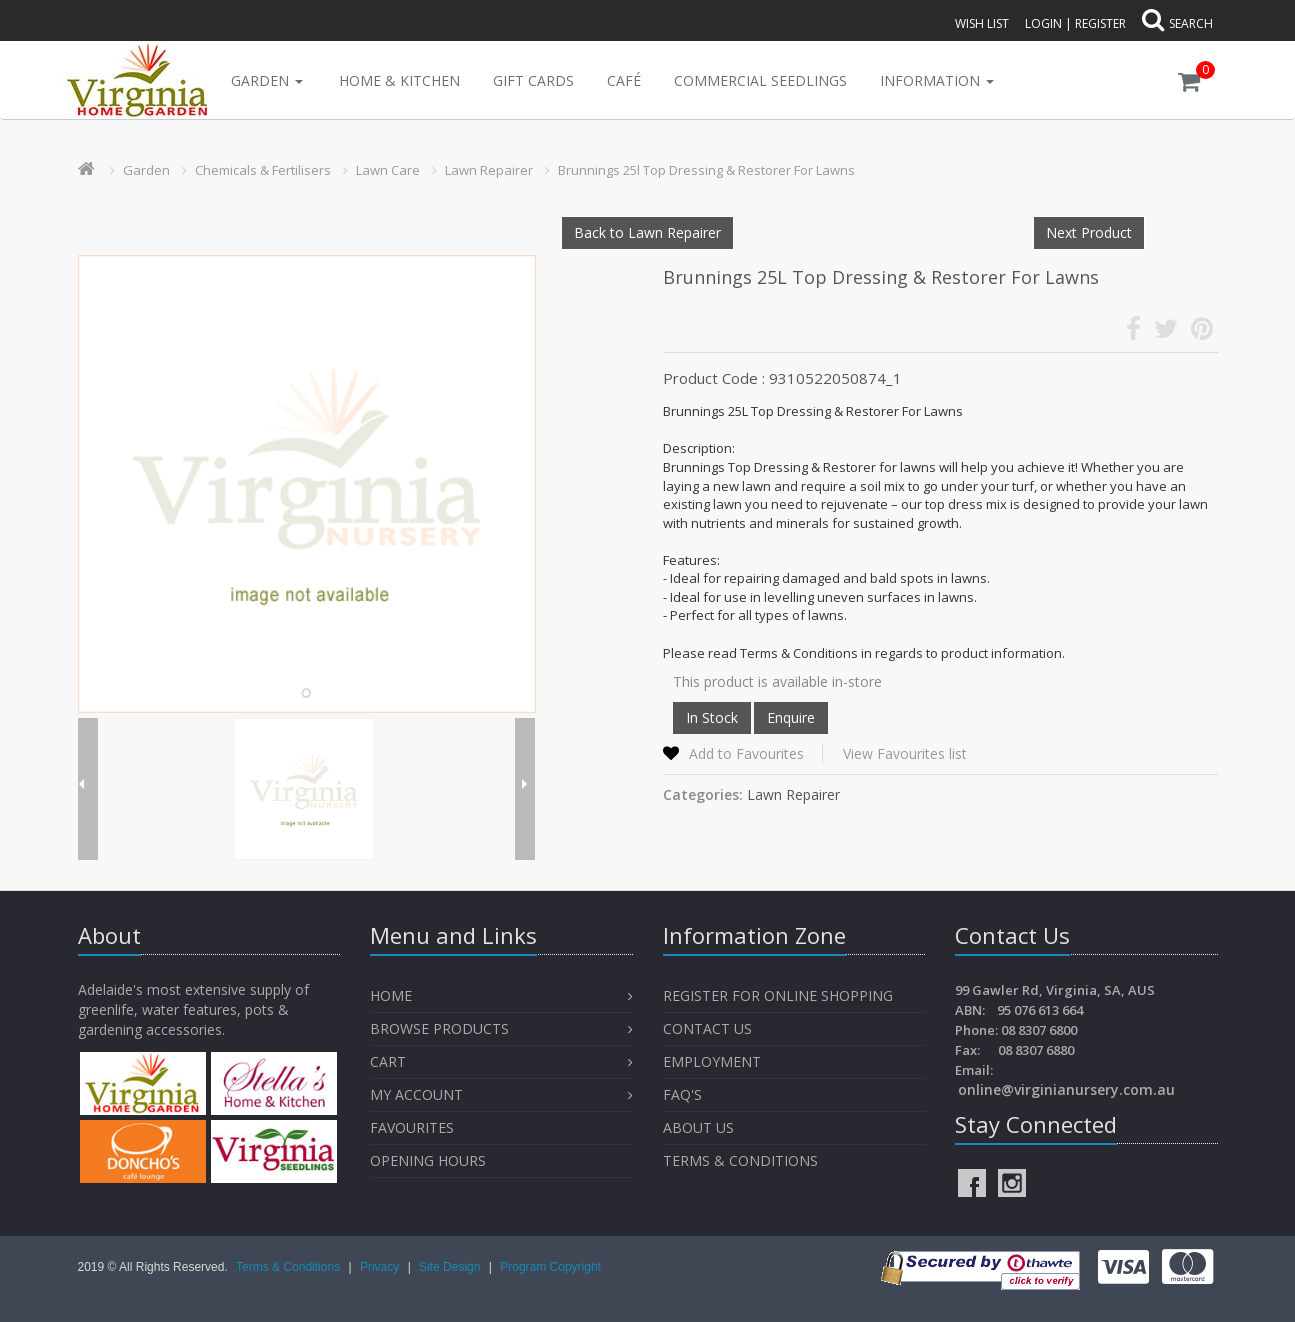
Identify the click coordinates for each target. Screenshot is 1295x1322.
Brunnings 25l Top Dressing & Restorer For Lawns (706, 170)
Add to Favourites (746, 753)
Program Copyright (550, 1267)
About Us (698, 1127)
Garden (267, 80)
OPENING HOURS (428, 1160)
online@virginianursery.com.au (1066, 1089)
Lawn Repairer (489, 170)
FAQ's (682, 1094)
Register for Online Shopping (778, 995)
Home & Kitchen (399, 80)
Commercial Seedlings (760, 80)
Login (1043, 23)
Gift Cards (533, 80)
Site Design (451, 1267)
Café (624, 80)
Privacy (381, 1267)
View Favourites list (905, 753)
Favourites (414, 1127)
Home (391, 995)
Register (1100, 23)
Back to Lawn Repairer (647, 232)
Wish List (982, 23)
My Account (416, 1094)
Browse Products (439, 1028)
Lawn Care (388, 170)
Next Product (1089, 232)
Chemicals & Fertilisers (263, 170)
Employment (712, 1061)
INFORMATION (937, 80)
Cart (388, 1061)
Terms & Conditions (740, 1160)
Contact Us (707, 1028)
